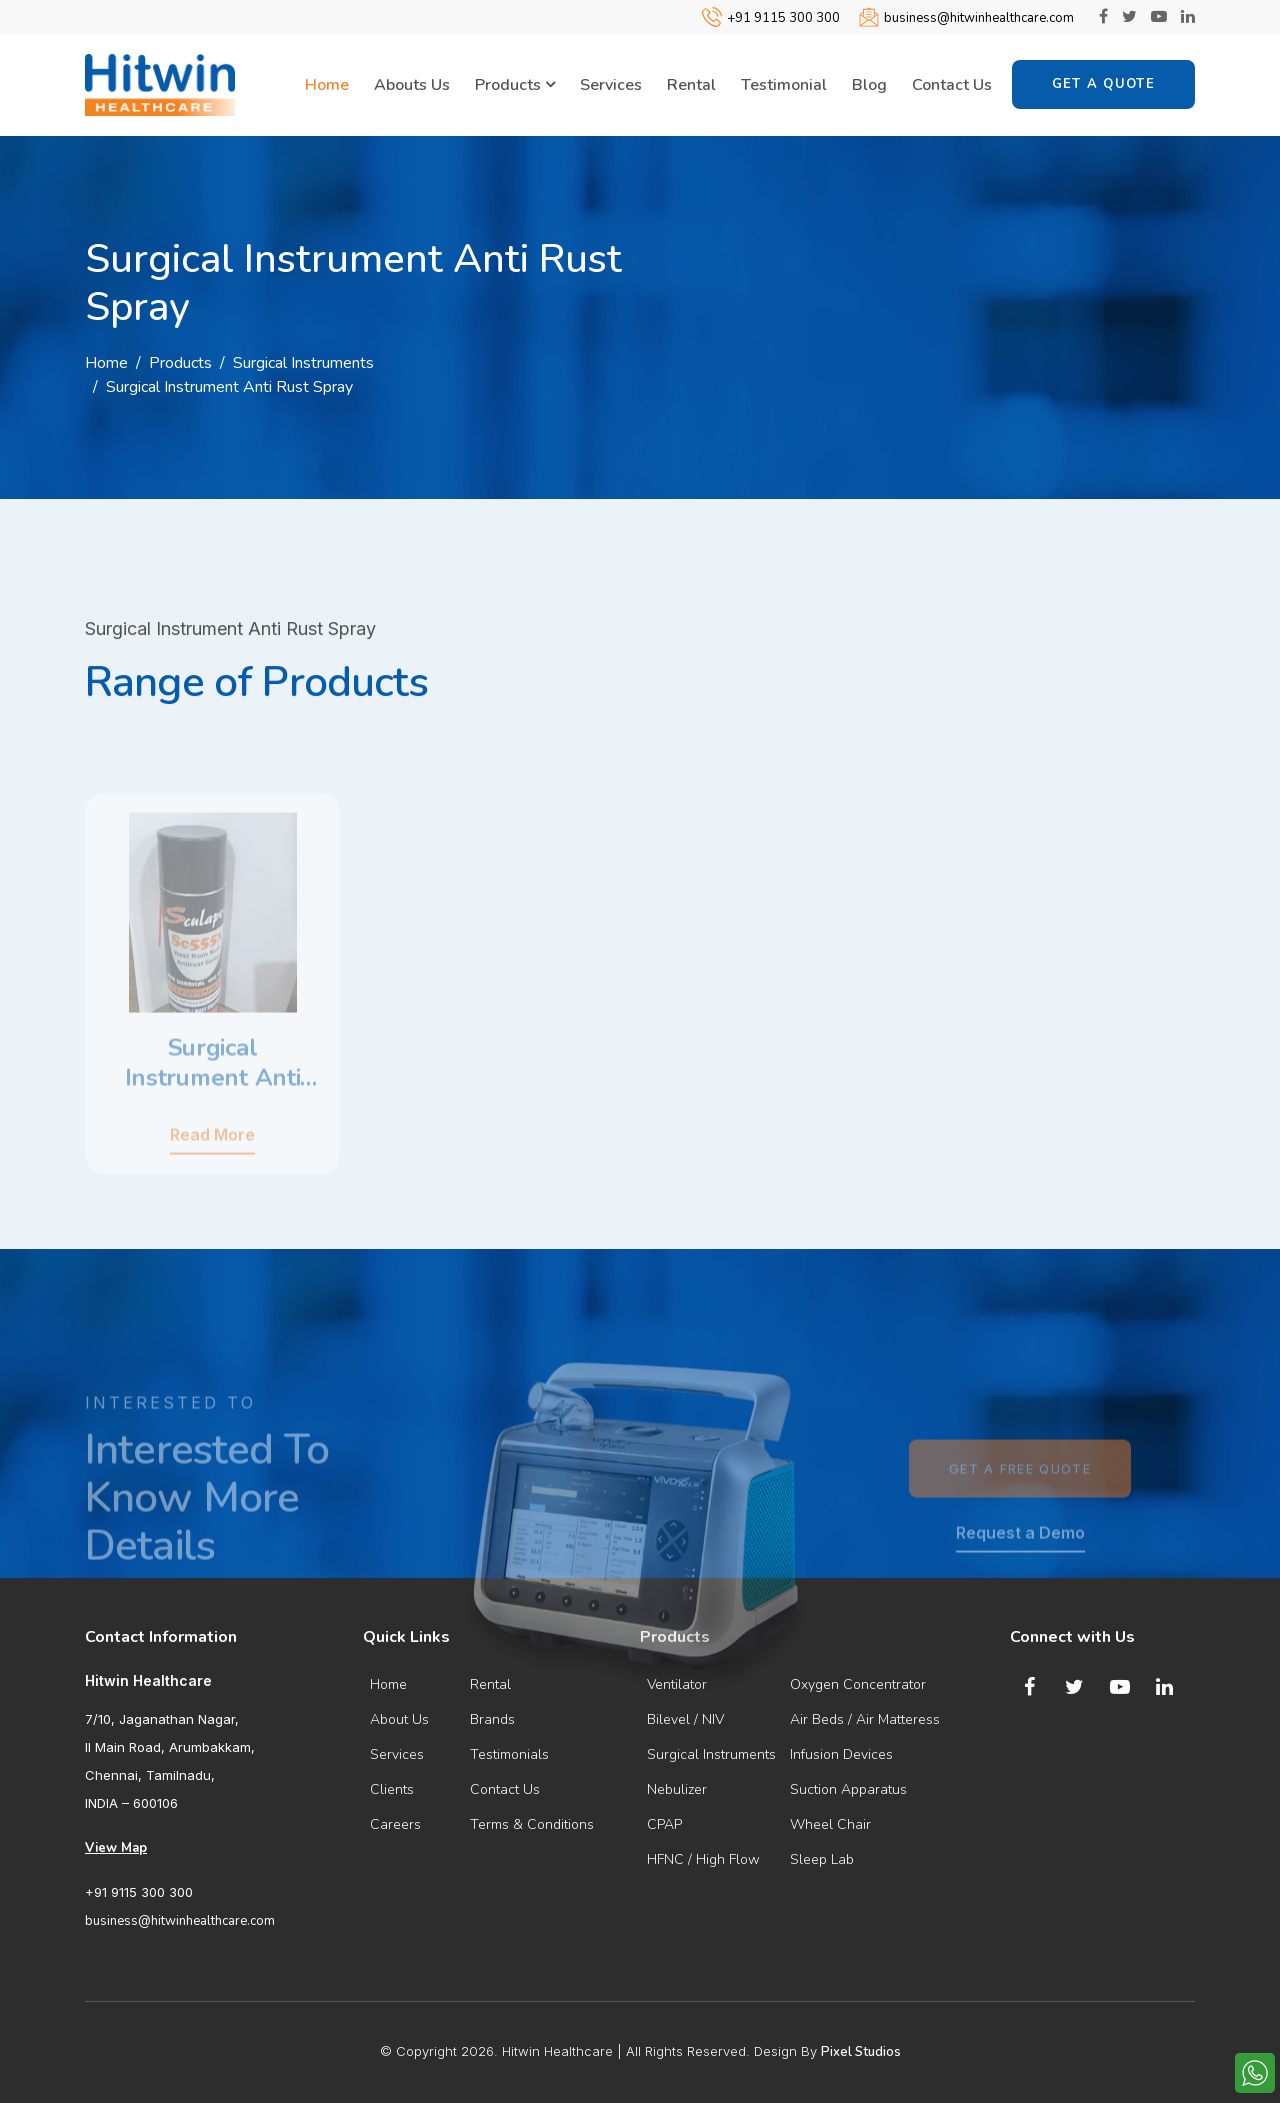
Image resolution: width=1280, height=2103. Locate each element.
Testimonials (509, 1754)
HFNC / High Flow (703, 1859)
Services (611, 85)
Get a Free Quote (1020, 1508)
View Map (116, 1848)
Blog (869, 85)
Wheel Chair (830, 1824)
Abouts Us (412, 85)
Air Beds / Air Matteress (865, 1719)
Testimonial (784, 85)
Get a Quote (1103, 84)
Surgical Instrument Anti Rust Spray (229, 387)
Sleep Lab (822, 1859)
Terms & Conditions (532, 1824)
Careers (395, 1824)
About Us (399, 1719)
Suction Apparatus (848, 1789)
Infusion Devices (841, 1754)
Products (515, 86)
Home (327, 85)
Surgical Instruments (303, 363)
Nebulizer (677, 1789)
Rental (691, 85)
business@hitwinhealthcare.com (979, 18)
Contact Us (952, 85)
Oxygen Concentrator (858, 1684)
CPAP (664, 1824)
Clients (392, 1789)
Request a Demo (1020, 1572)
